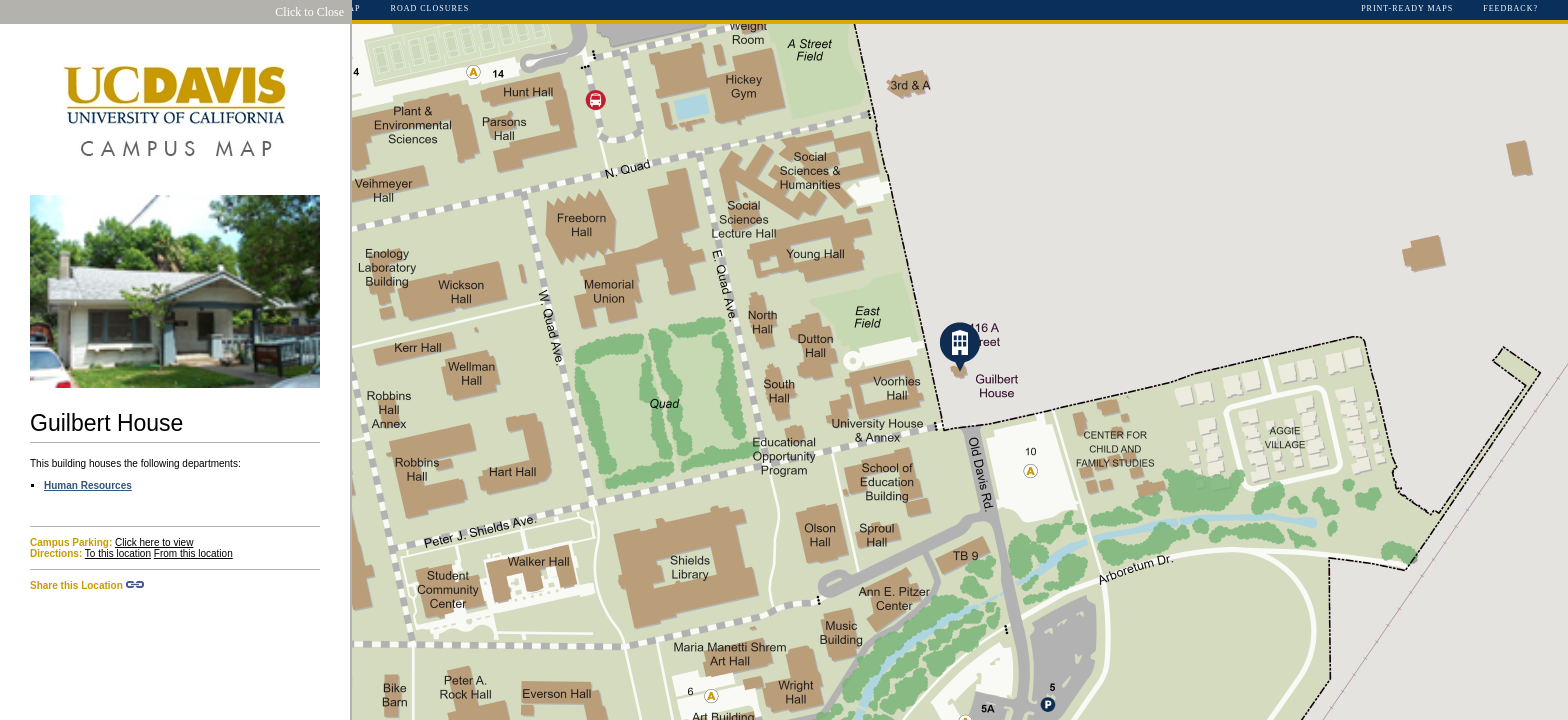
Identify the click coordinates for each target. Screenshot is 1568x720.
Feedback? (1510, 9)
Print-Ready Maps (1407, 9)
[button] (960, 347)
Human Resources (88, 485)
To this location (118, 553)
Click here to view (154, 542)
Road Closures (430, 9)
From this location (193, 553)
